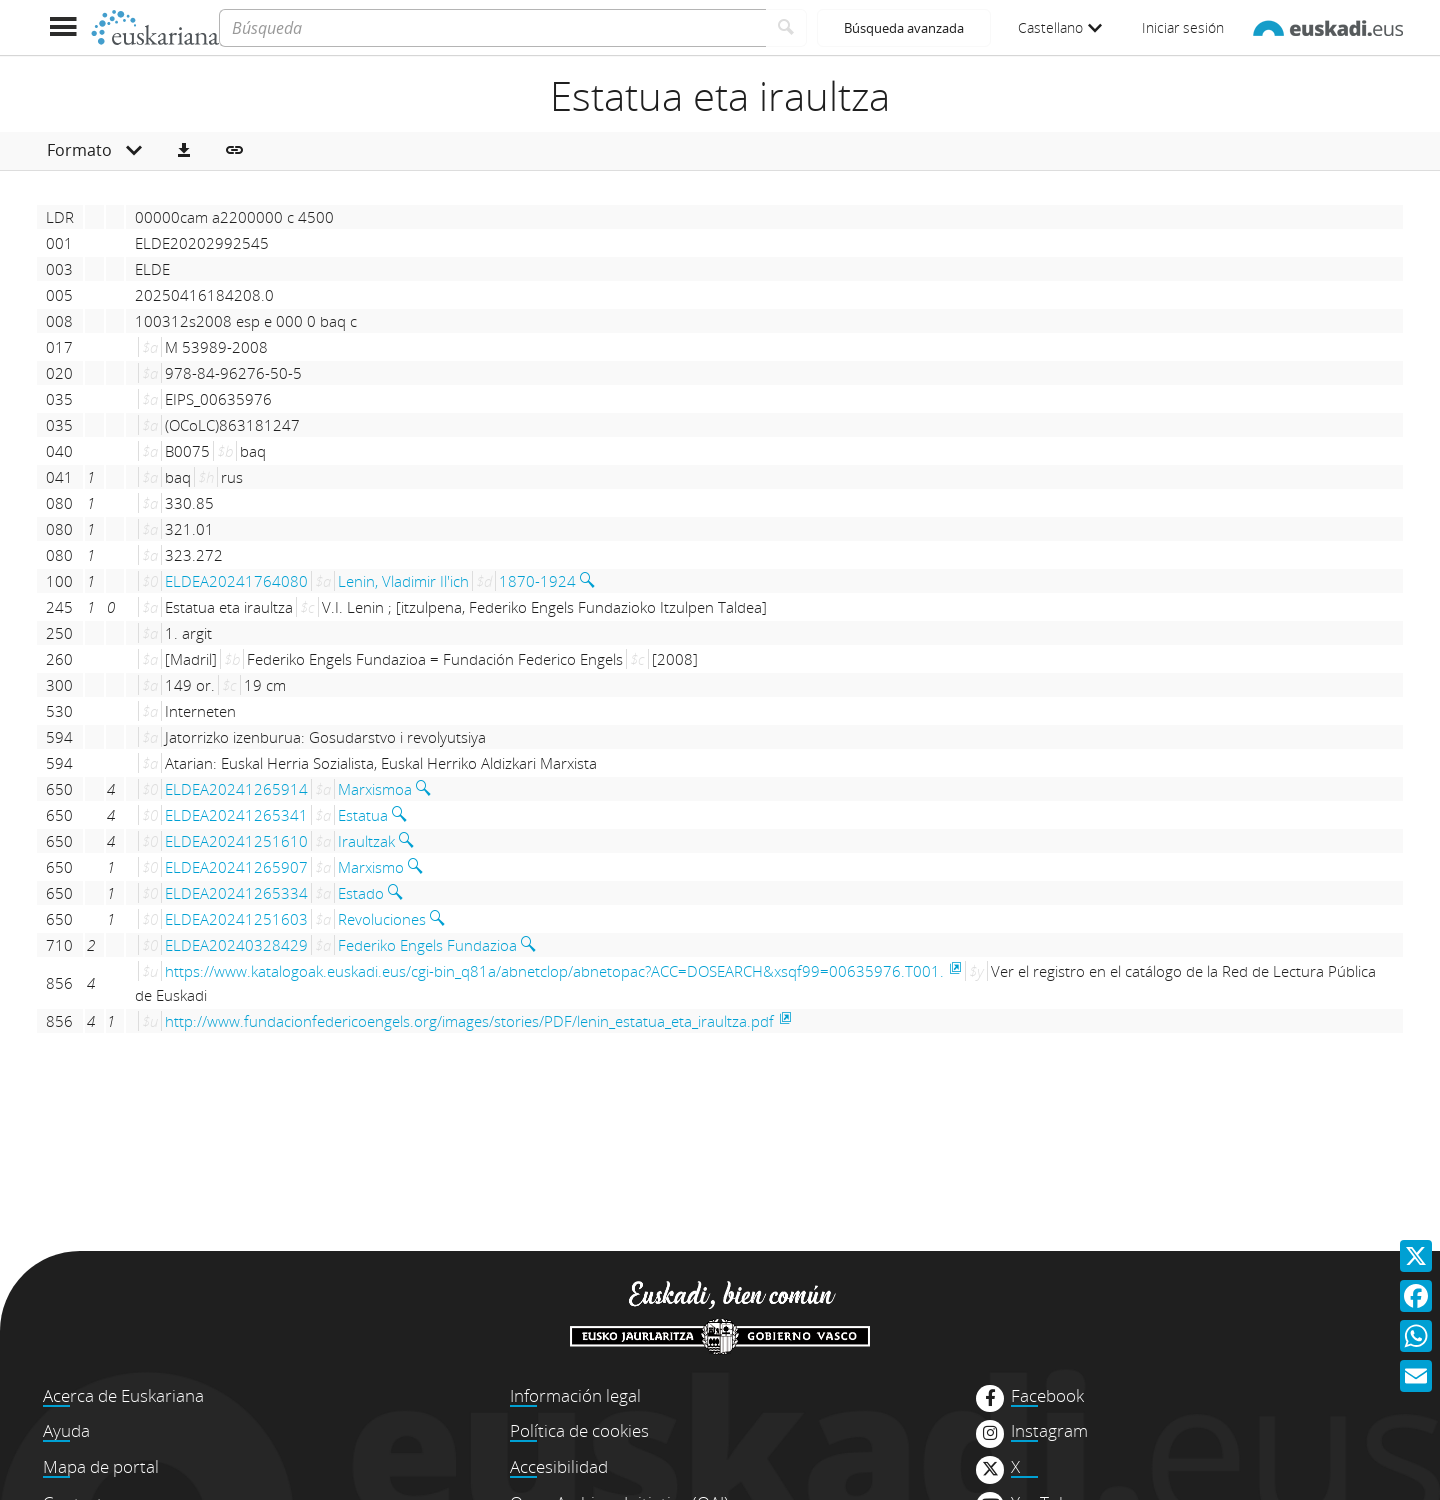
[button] (184, 151)
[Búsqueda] (492, 28)
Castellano (1060, 27)
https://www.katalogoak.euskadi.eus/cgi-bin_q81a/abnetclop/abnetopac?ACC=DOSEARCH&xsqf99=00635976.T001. (554, 971)
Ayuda (66, 1430)
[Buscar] (786, 28)
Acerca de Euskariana (123, 1395)
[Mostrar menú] (62, 27)
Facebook (1047, 1396)
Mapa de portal (101, 1466)
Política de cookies (579, 1430)
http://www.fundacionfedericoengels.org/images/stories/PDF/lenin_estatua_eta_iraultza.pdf (469, 1021)
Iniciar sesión (1183, 27)
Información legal (575, 1395)
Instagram (1049, 1431)
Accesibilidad (559, 1466)
